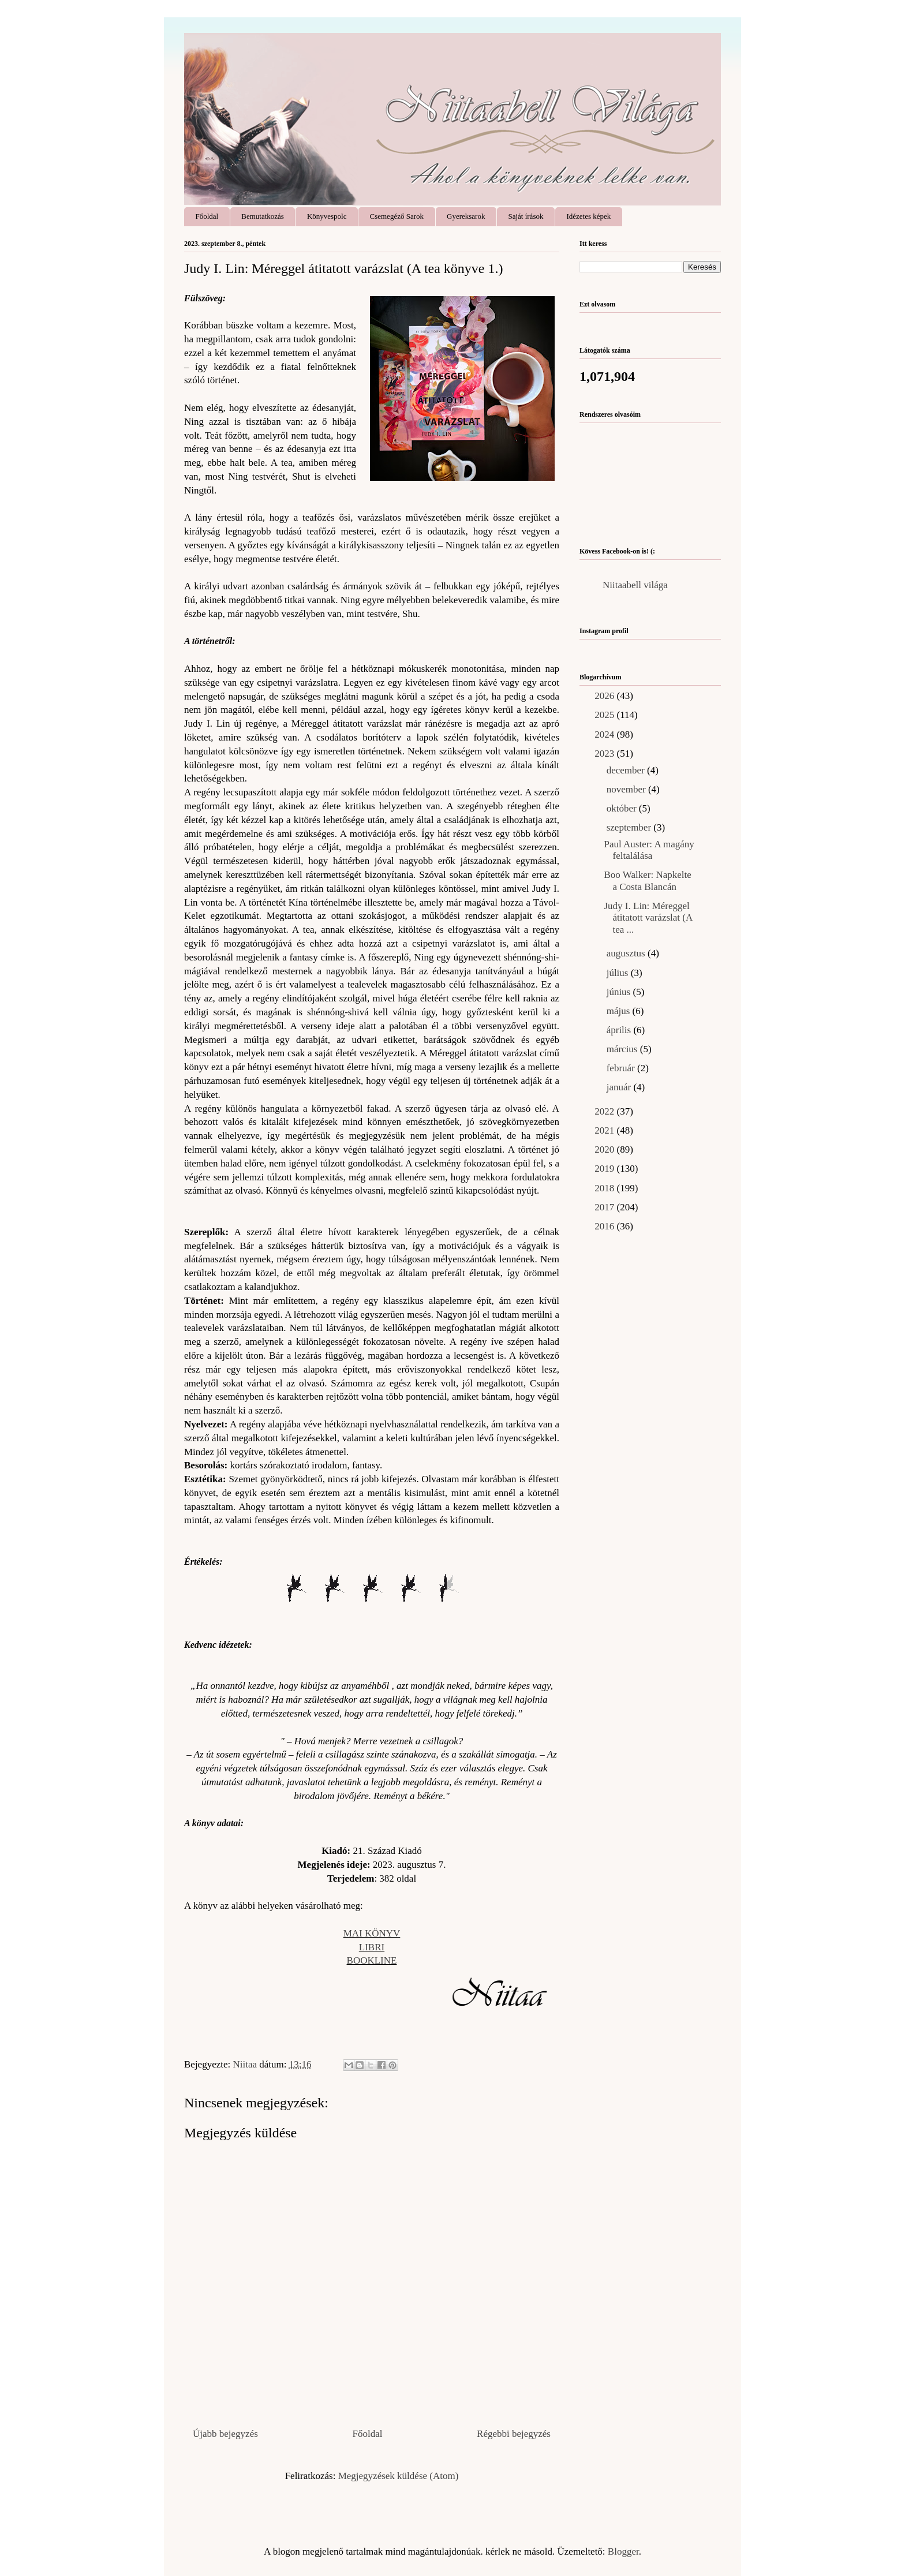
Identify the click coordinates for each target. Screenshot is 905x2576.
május (620, 1010)
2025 (605, 714)
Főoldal (207, 216)
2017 (605, 1207)
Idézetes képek (588, 216)
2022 (605, 1111)
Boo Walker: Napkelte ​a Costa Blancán (649, 880)
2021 (605, 1130)
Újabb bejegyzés (225, 2433)
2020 (605, 1149)
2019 (605, 1168)
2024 (605, 734)
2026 (605, 695)
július (619, 972)
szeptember (630, 827)
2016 (605, 1226)
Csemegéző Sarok (397, 216)
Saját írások (525, 216)
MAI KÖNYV (372, 1933)
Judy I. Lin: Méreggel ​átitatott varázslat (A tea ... (648, 917)
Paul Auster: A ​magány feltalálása (649, 850)
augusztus (627, 953)
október (623, 808)
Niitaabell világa (635, 584)
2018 (605, 1188)
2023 (605, 753)
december (627, 770)
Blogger (623, 2551)
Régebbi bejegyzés (514, 2433)
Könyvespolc (327, 216)
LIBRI (371, 1947)
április (620, 1030)
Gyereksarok (466, 216)
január (620, 1087)
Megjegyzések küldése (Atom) (398, 2475)
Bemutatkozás (262, 216)
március (623, 1049)
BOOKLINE (372, 1960)
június (620, 991)
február (622, 1068)
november (627, 789)
